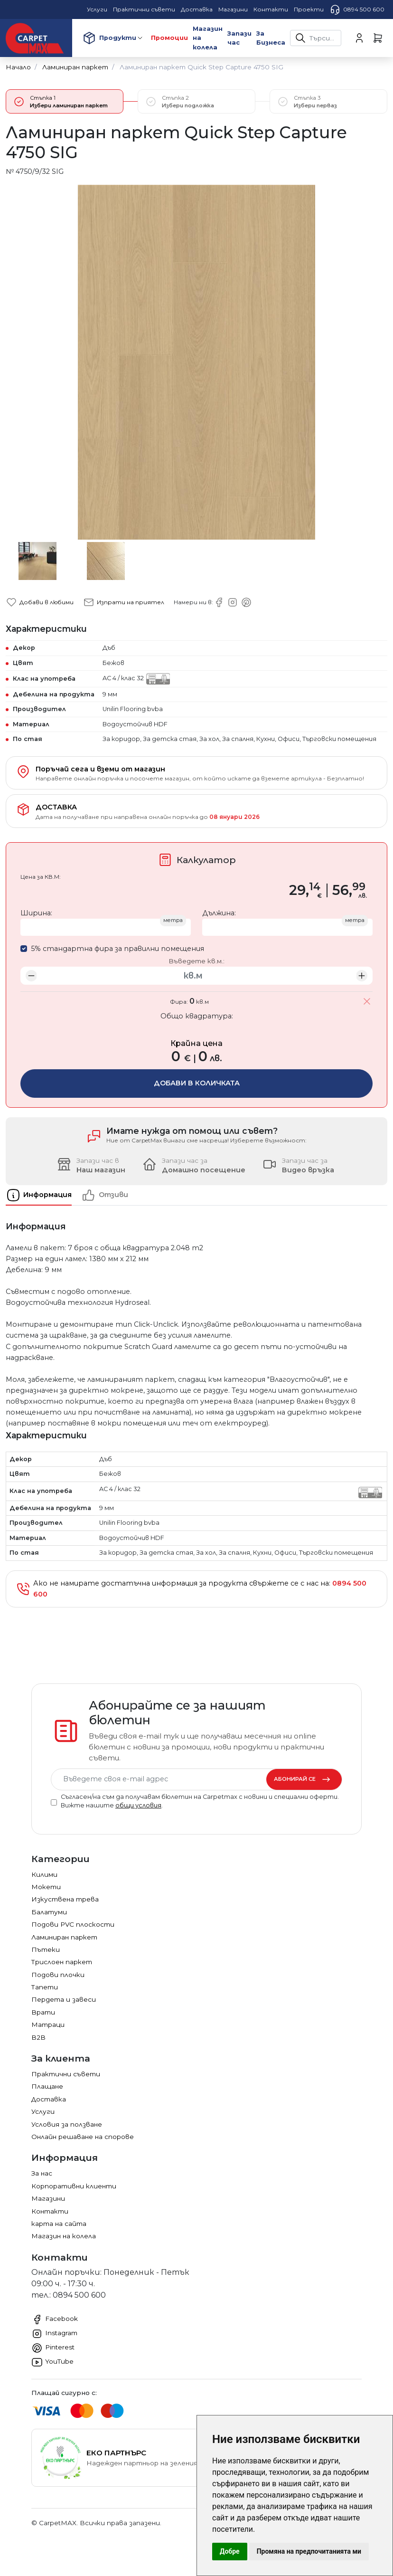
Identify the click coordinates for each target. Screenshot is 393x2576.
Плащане (47, 2086)
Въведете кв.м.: (196, 961)
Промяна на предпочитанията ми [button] (309, 2551)
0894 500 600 (356, 9)
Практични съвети (65, 2074)
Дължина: (219, 913)
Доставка (48, 2099)
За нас (41, 2173)
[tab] (43, 1195)
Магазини (48, 2198)
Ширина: (36, 913)
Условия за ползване (66, 2124)
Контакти (49, 2211)
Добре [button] (230, 2551)
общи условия (138, 1805)
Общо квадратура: (196, 1016)
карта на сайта (58, 2223)
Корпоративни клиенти (73, 2186)
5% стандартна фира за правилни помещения (117, 948)
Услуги (43, 2111)
